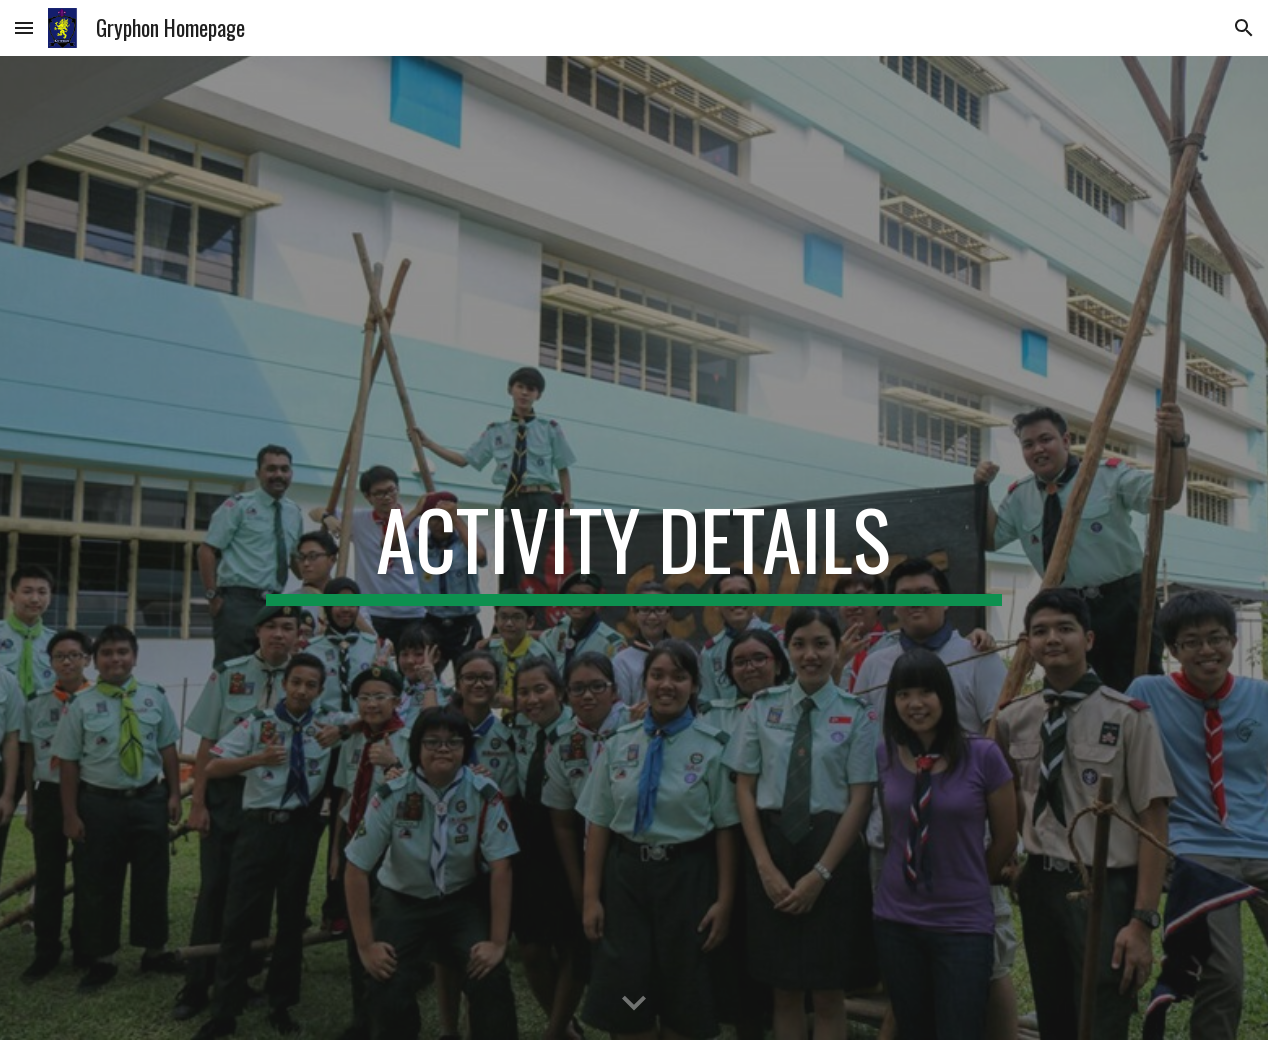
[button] (24, 27)
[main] (634, 548)
